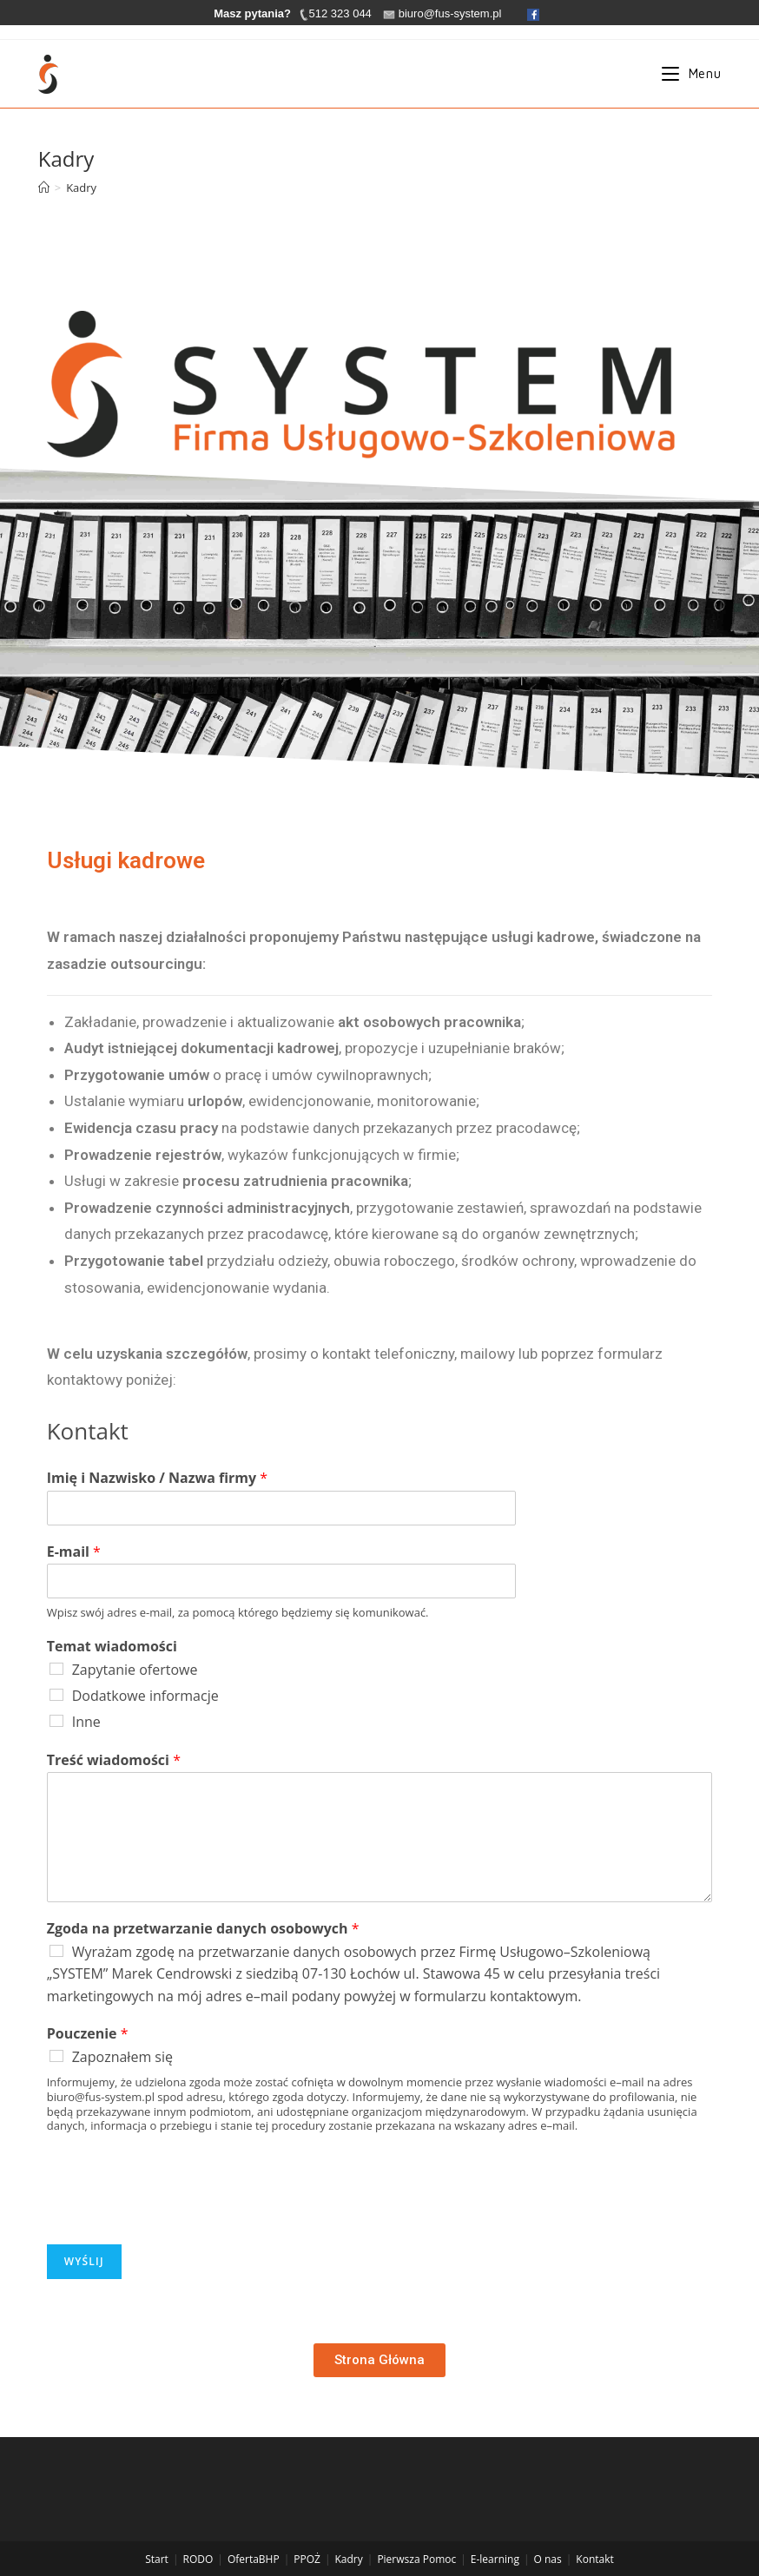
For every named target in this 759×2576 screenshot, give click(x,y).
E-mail (74, 1552)
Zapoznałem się (122, 2056)
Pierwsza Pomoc (416, 2534)
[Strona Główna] (44, 187)
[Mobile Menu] (691, 74)
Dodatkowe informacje (145, 1695)
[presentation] (179, 2216)
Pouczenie (88, 2034)
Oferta (243, 2534)
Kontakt (594, 2534)
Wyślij (84, 2261)
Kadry (349, 2534)
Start (156, 2534)
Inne (86, 1721)
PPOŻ (307, 2534)
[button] (380, 2360)
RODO (198, 2534)
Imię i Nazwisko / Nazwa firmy (157, 1478)
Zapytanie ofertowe (135, 1669)
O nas (548, 2534)
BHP (269, 2534)
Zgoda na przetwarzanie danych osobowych (203, 1929)
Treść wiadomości (114, 1760)
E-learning (495, 2534)
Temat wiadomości (112, 1646)
